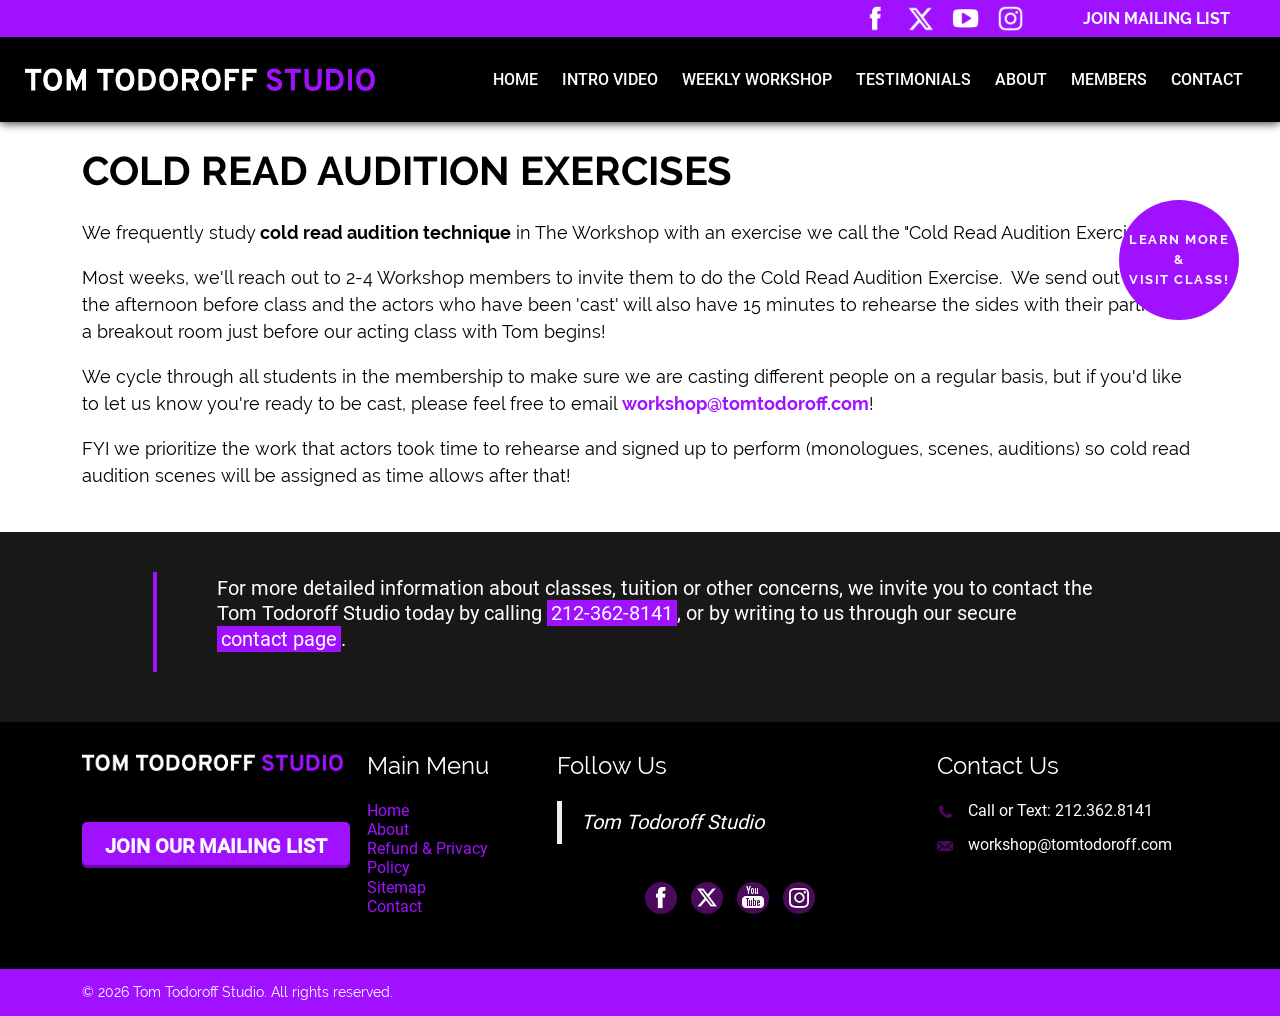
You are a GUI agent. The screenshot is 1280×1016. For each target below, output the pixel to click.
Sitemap (396, 887)
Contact (1207, 79)
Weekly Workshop (757, 79)
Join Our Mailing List (216, 846)
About (1021, 79)
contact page (279, 639)
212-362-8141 (612, 613)
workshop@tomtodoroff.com (1070, 844)
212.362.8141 (1104, 810)
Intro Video (610, 79)
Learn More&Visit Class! (1179, 259)
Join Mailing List (1156, 18)
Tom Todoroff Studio (672, 822)
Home (515, 79)
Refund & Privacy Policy (427, 858)
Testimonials (913, 79)
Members (1109, 79)
